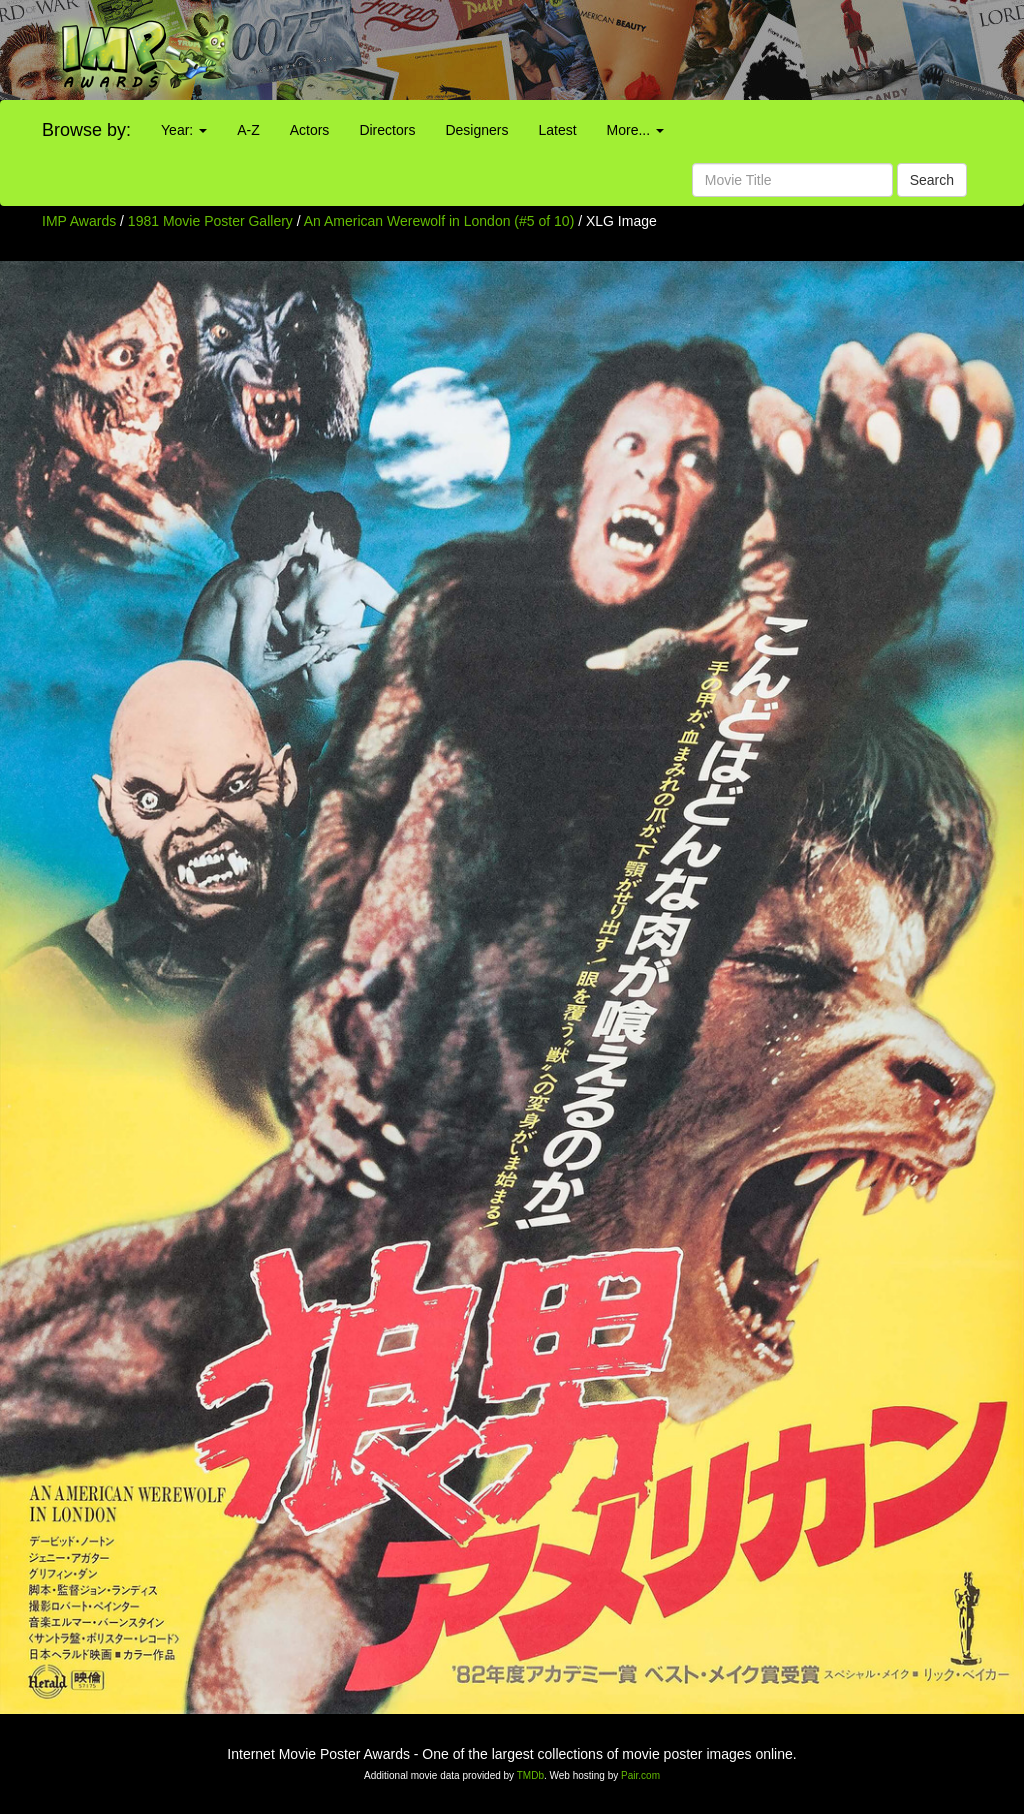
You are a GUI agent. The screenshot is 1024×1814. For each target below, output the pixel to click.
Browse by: (86, 130)
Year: (184, 130)
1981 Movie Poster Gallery (210, 221)
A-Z (248, 130)
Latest (557, 130)
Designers (476, 130)
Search (932, 180)
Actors (310, 130)
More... (635, 130)
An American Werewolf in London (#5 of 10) (439, 221)
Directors (387, 130)
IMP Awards (79, 221)
